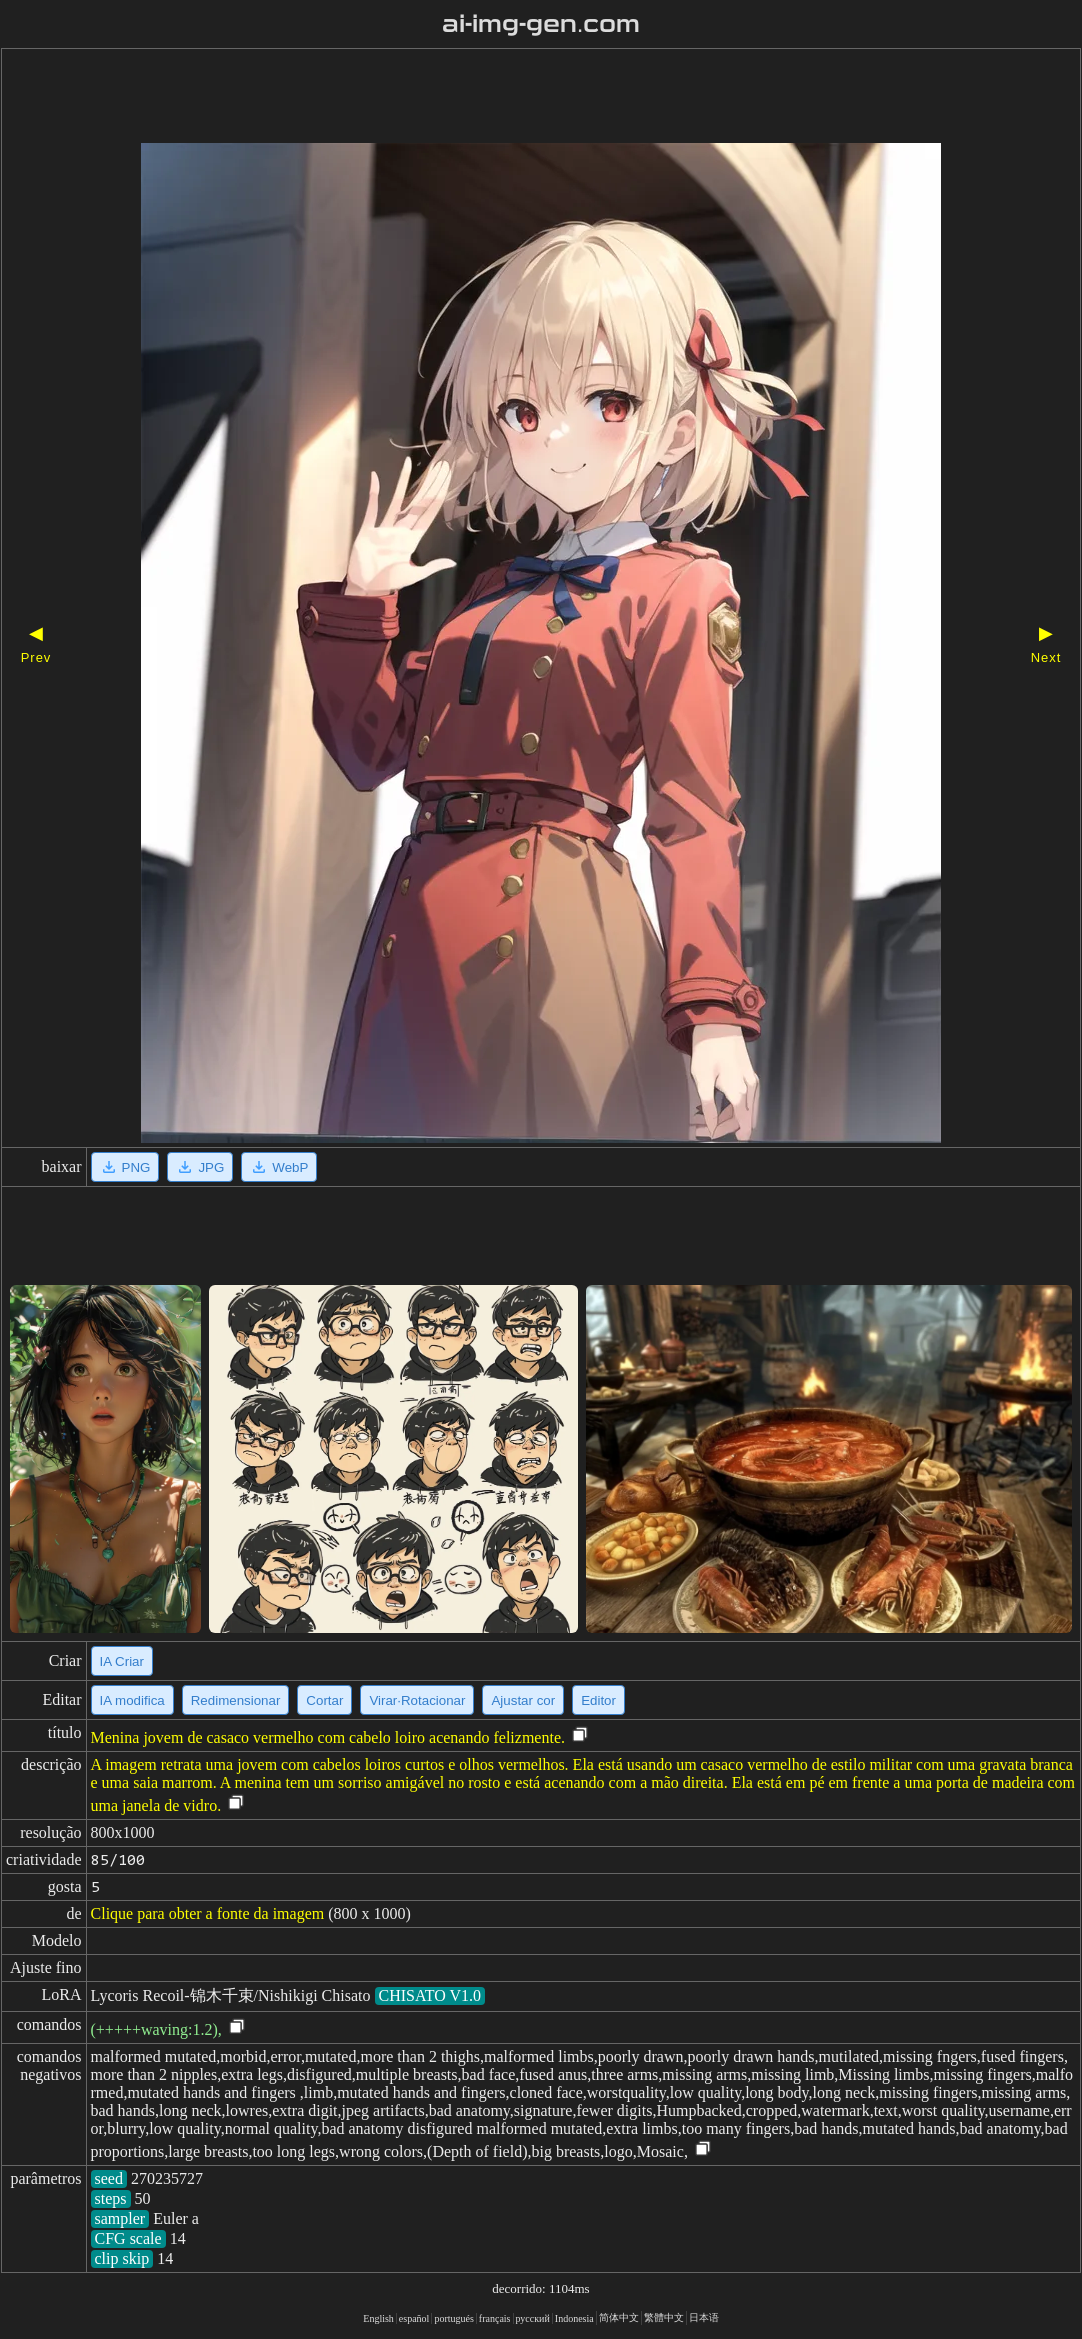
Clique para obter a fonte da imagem (208, 1913)
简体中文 (619, 2317)
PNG (125, 1167)
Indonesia (574, 2318)
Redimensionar (236, 1700)
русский (533, 2318)
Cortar (324, 1700)
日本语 (704, 2317)
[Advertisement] (506, 98)
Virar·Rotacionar (417, 1700)
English (378, 2318)
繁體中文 (664, 2317)
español (414, 2318)
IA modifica (132, 1700)
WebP (279, 1167)
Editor (598, 1700)
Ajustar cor (523, 1700)
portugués (453, 2318)
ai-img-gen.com (541, 24)
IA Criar (122, 1661)
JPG (200, 1167)
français (495, 2318)
